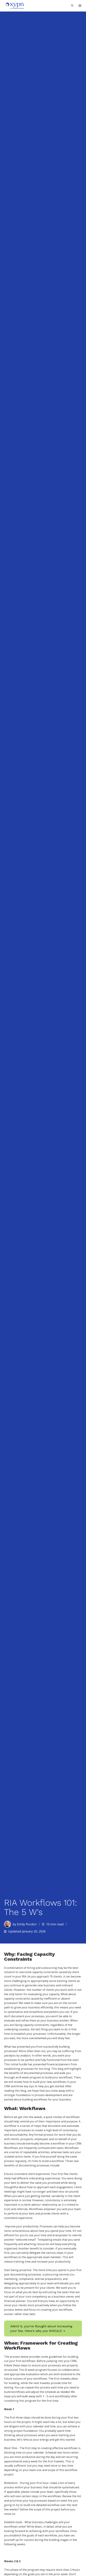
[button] (80, 5)
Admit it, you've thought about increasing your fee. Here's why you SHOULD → (41, 2328)
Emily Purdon (27, 1924)
